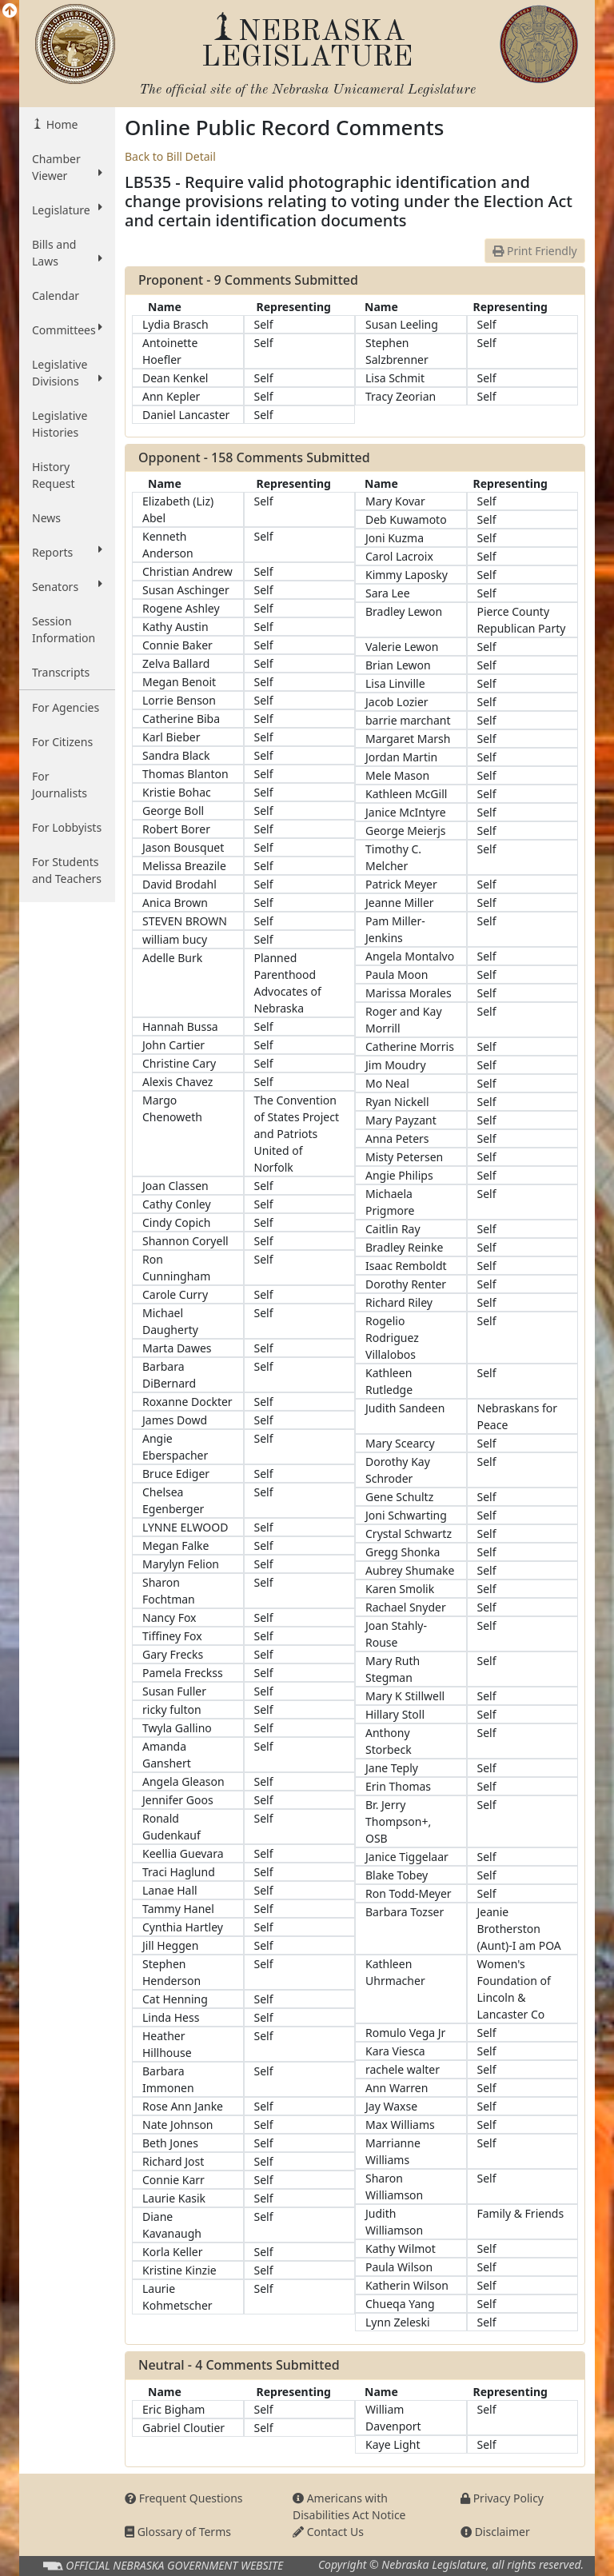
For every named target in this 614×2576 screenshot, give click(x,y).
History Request (53, 475)
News (46, 517)
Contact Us (328, 2531)
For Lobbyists (67, 827)
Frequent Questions (184, 2498)
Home (60, 124)
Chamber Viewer (67, 167)
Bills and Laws (67, 253)
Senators (67, 586)
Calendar (55, 295)
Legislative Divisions (67, 373)
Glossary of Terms (178, 2531)
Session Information (63, 629)
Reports (67, 552)
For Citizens (62, 741)
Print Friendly (534, 250)
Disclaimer (495, 2531)
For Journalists (59, 785)
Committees (67, 329)
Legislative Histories (59, 424)
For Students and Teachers (67, 870)
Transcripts (61, 672)
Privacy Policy (502, 2498)
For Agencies (65, 707)
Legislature (67, 210)
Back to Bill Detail (170, 156)
